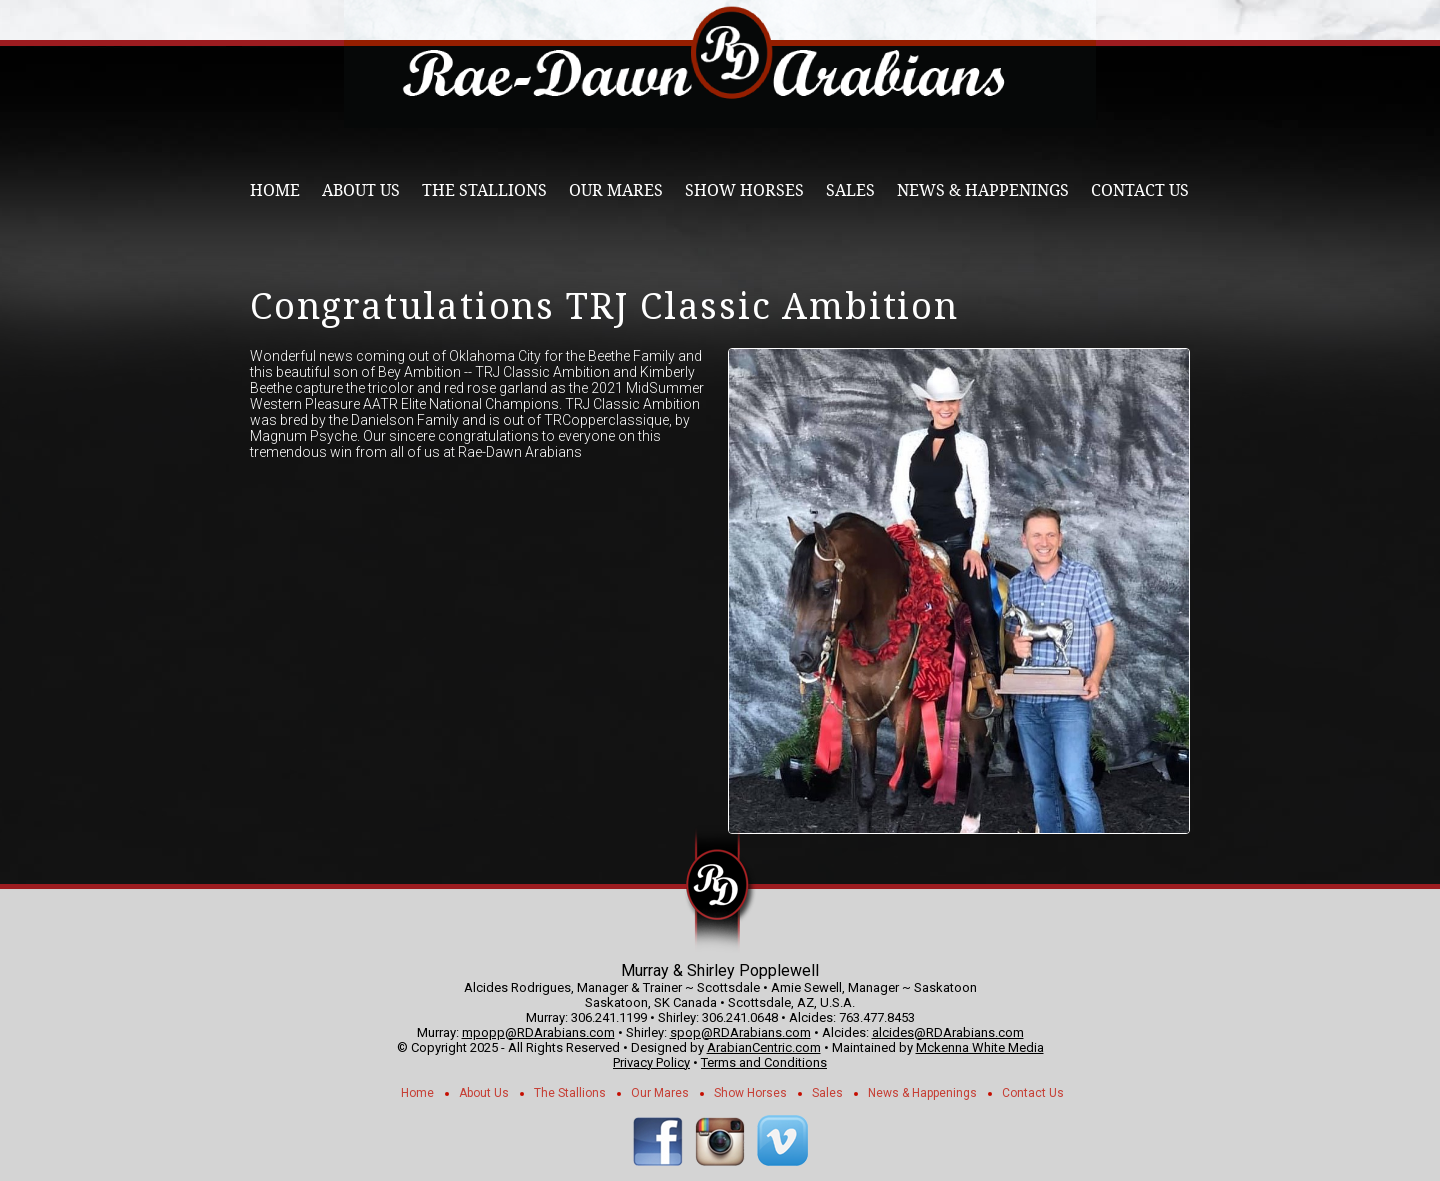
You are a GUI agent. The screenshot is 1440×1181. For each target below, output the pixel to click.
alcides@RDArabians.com (948, 1032)
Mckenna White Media (980, 1047)
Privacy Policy (651, 1062)
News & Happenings (983, 190)
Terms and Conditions (764, 1062)
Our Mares (616, 190)
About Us (361, 190)
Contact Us (1140, 190)
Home (275, 190)
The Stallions (484, 190)
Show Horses (744, 190)
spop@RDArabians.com (740, 1032)
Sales (850, 190)
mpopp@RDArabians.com (538, 1032)
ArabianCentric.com (764, 1047)
